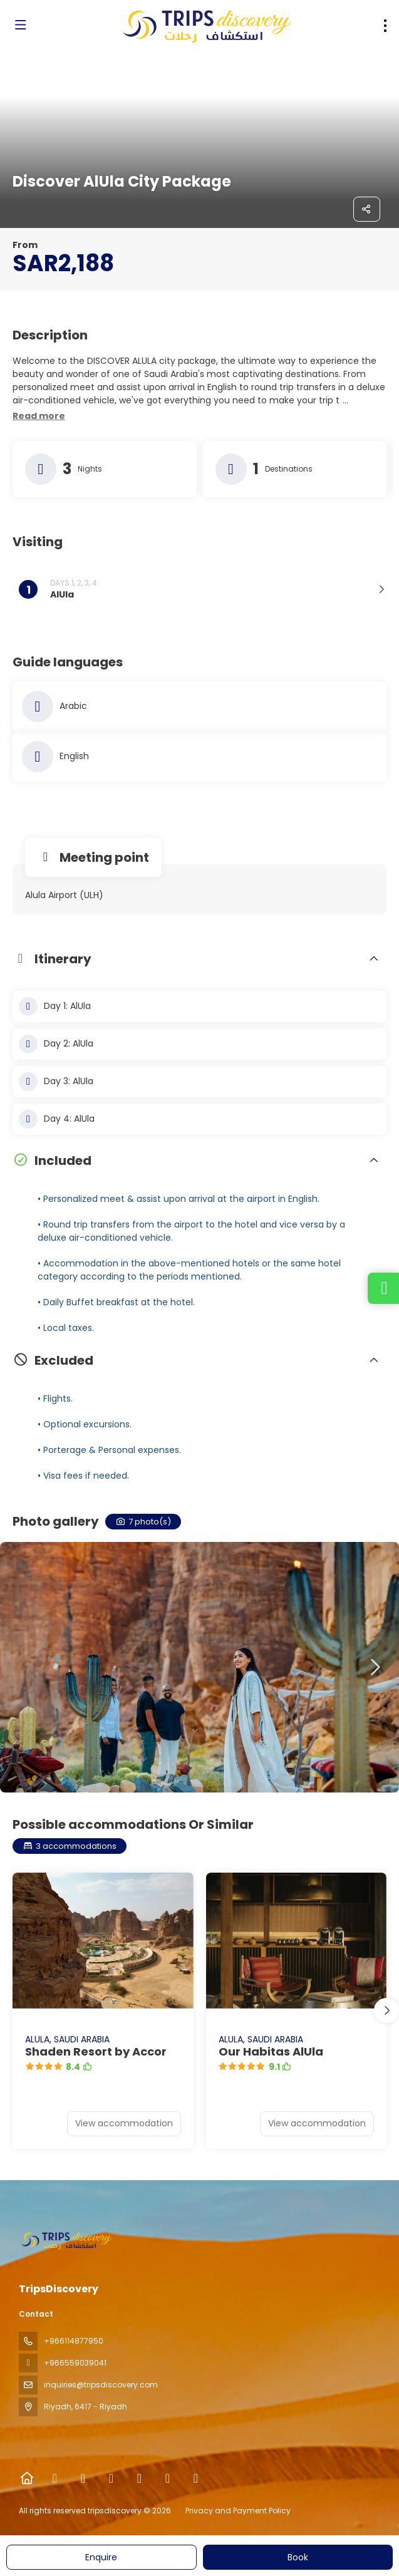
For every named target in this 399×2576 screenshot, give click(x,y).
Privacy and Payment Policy (238, 2510)
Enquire (101, 2557)
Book (298, 2557)
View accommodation (124, 2123)
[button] (39, 416)
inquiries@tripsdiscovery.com (101, 2384)
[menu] (385, 26)
